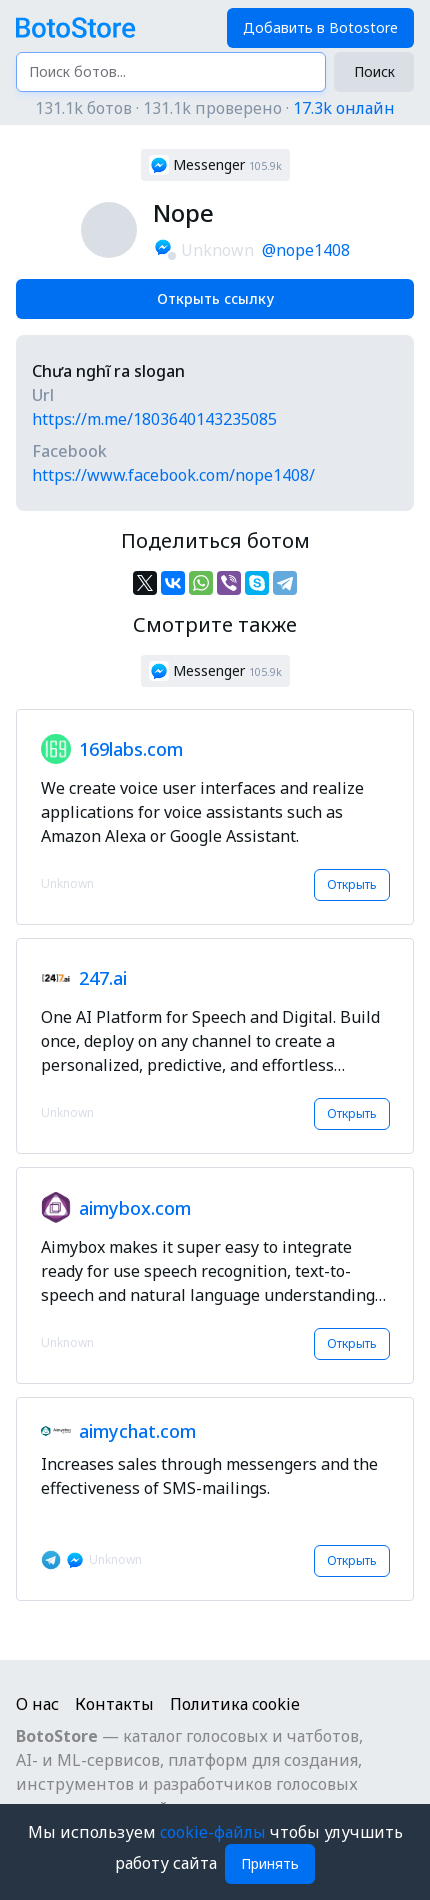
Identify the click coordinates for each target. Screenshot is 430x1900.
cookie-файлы (215, 1832)
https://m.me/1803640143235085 (154, 419)
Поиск (374, 71)
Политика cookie (235, 1704)
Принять (270, 1863)
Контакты (114, 1704)
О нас (37, 1704)
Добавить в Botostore (320, 27)
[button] (215, 165)
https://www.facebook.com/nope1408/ (173, 475)
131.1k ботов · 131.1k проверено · (215, 108)
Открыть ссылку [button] (215, 298)
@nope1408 (306, 250)
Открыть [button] (352, 884)
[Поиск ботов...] (171, 72)
